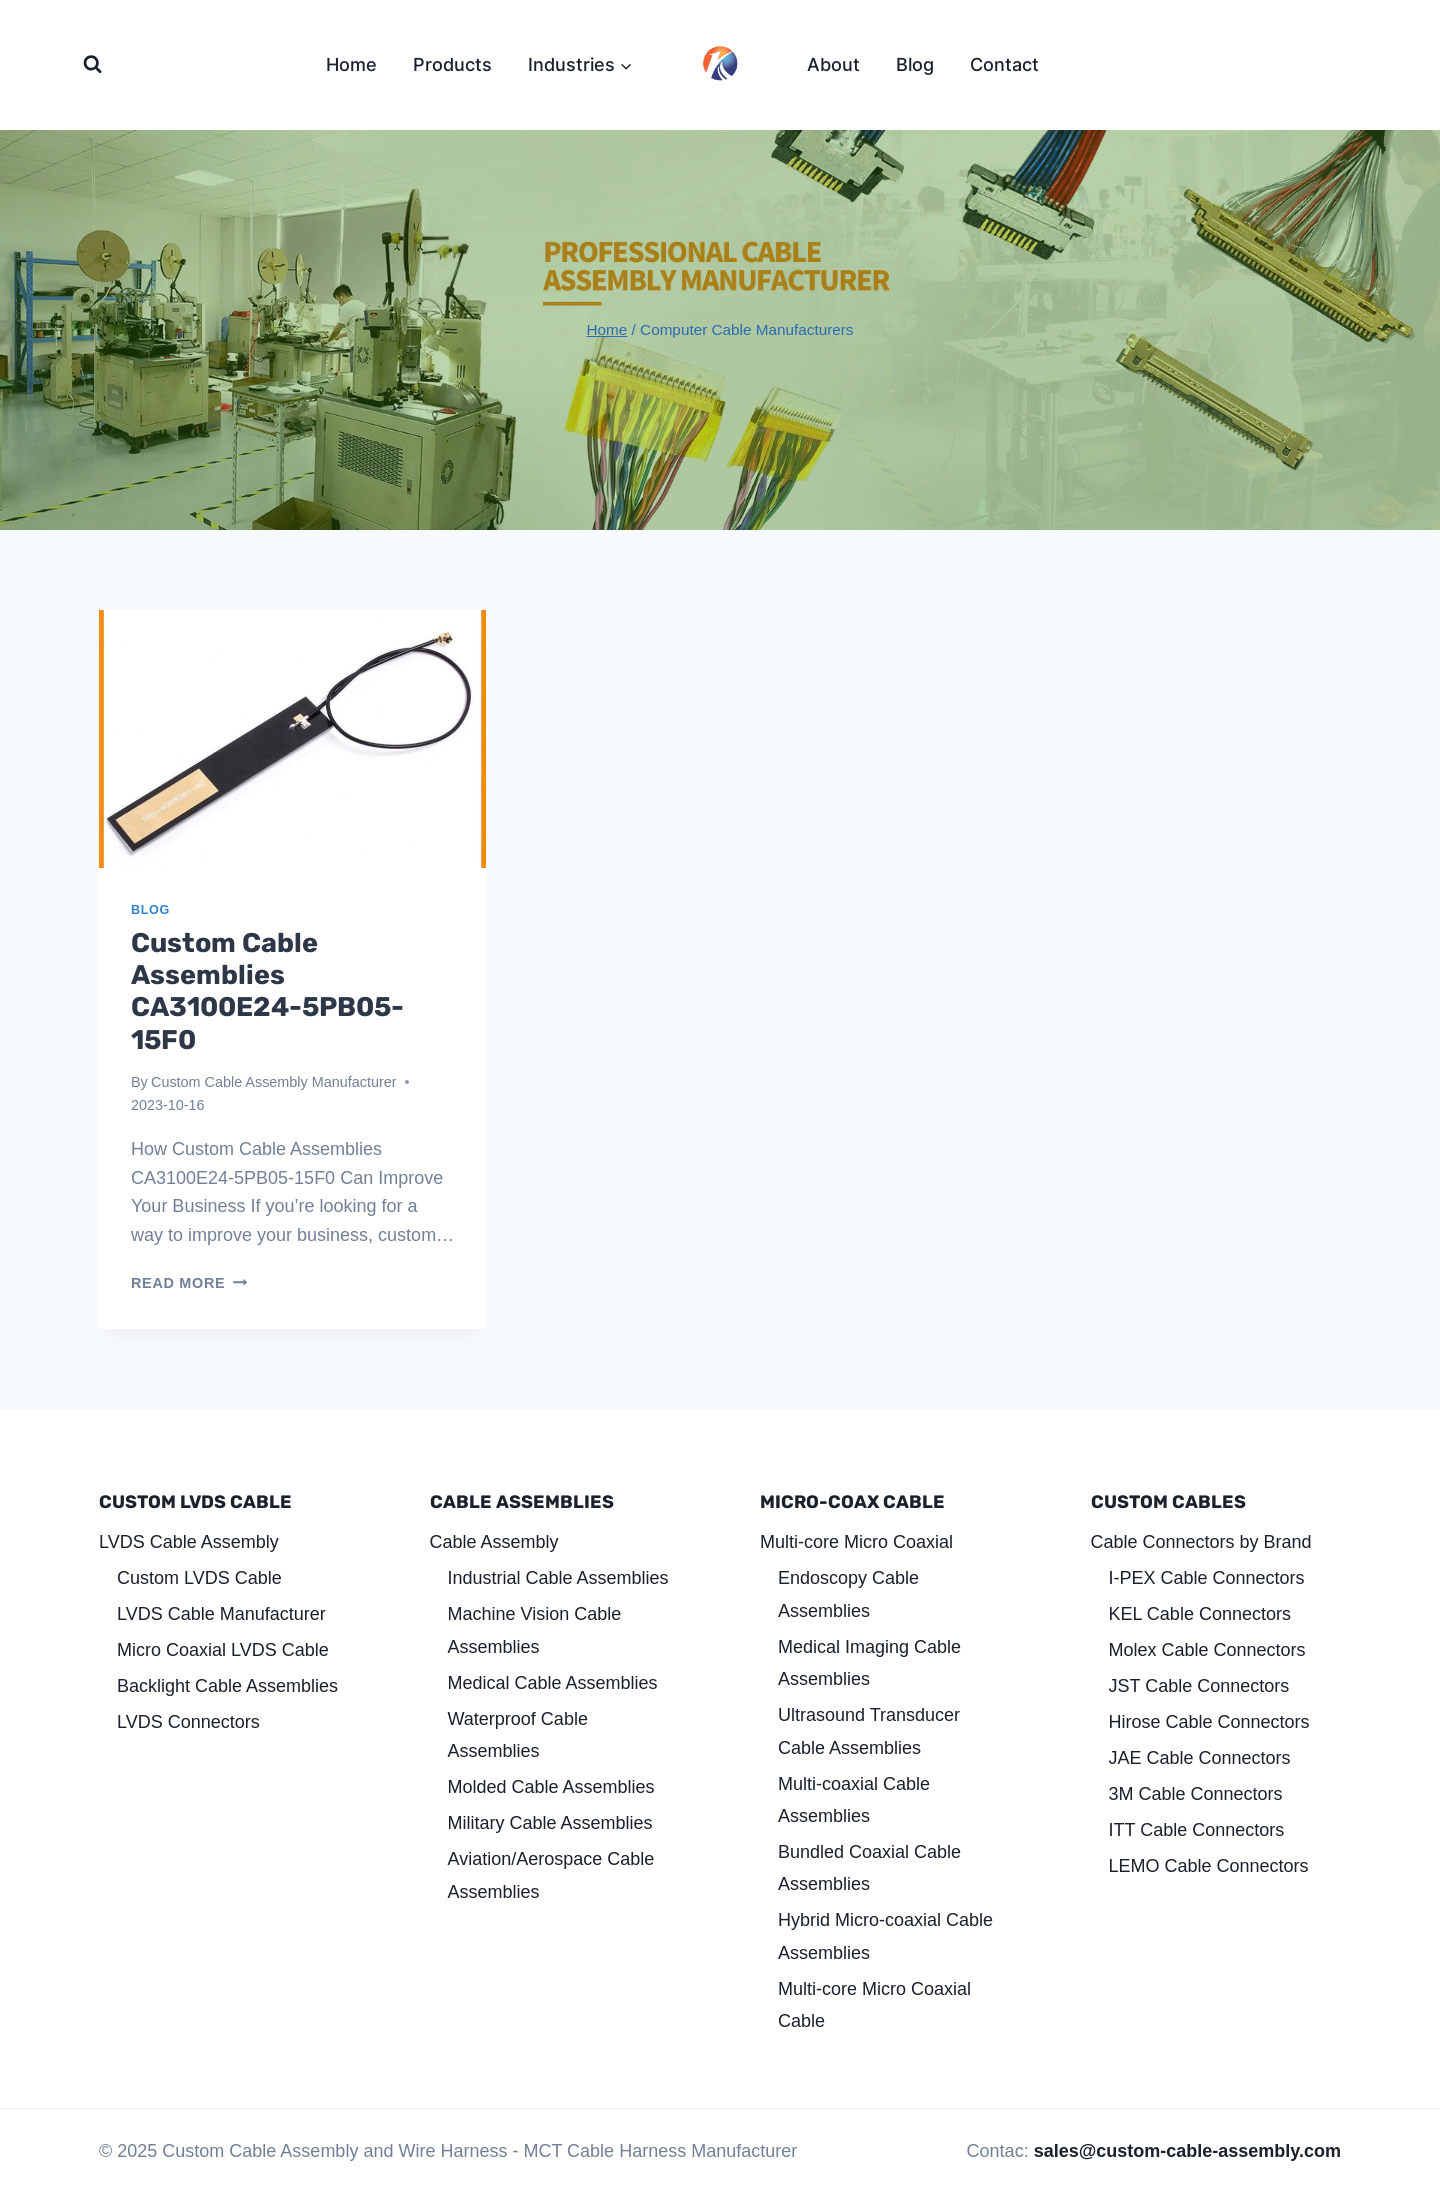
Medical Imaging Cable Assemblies (869, 1663)
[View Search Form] (92, 64)
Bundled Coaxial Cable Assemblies (869, 1868)
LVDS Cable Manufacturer (221, 1614)
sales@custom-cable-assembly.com (1187, 2151)
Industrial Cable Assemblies (558, 1578)
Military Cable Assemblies (550, 1823)
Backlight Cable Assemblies (227, 1686)
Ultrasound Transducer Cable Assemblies (869, 1731)
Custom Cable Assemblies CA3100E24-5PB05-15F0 (267, 991)
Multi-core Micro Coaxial (856, 1542)
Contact (1004, 64)
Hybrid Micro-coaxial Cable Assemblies (885, 1936)
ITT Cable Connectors (1197, 1830)
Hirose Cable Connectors (1209, 1722)
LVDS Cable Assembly (189, 1542)
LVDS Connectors (188, 1722)
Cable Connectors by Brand (1201, 1542)
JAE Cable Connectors (1200, 1758)
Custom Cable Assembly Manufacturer (274, 1082)
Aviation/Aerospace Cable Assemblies (551, 1875)
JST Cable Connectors (1199, 1686)
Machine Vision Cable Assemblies (535, 1630)
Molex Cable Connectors (1207, 1650)
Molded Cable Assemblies (551, 1787)
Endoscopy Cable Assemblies (848, 1594)
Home (351, 64)
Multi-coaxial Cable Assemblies (854, 1800)
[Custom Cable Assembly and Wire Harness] (720, 63)
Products (452, 64)
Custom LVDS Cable (199, 1578)
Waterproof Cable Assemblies (518, 1735)
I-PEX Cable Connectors (1207, 1578)
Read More (189, 1283)
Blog (915, 64)
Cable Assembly (494, 1542)
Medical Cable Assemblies (553, 1683)
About (833, 64)
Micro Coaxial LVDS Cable (223, 1650)
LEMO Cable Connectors (1209, 1866)
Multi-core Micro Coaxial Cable (874, 2005)
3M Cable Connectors (1196, 1794)
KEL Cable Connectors (1200, 1614)
